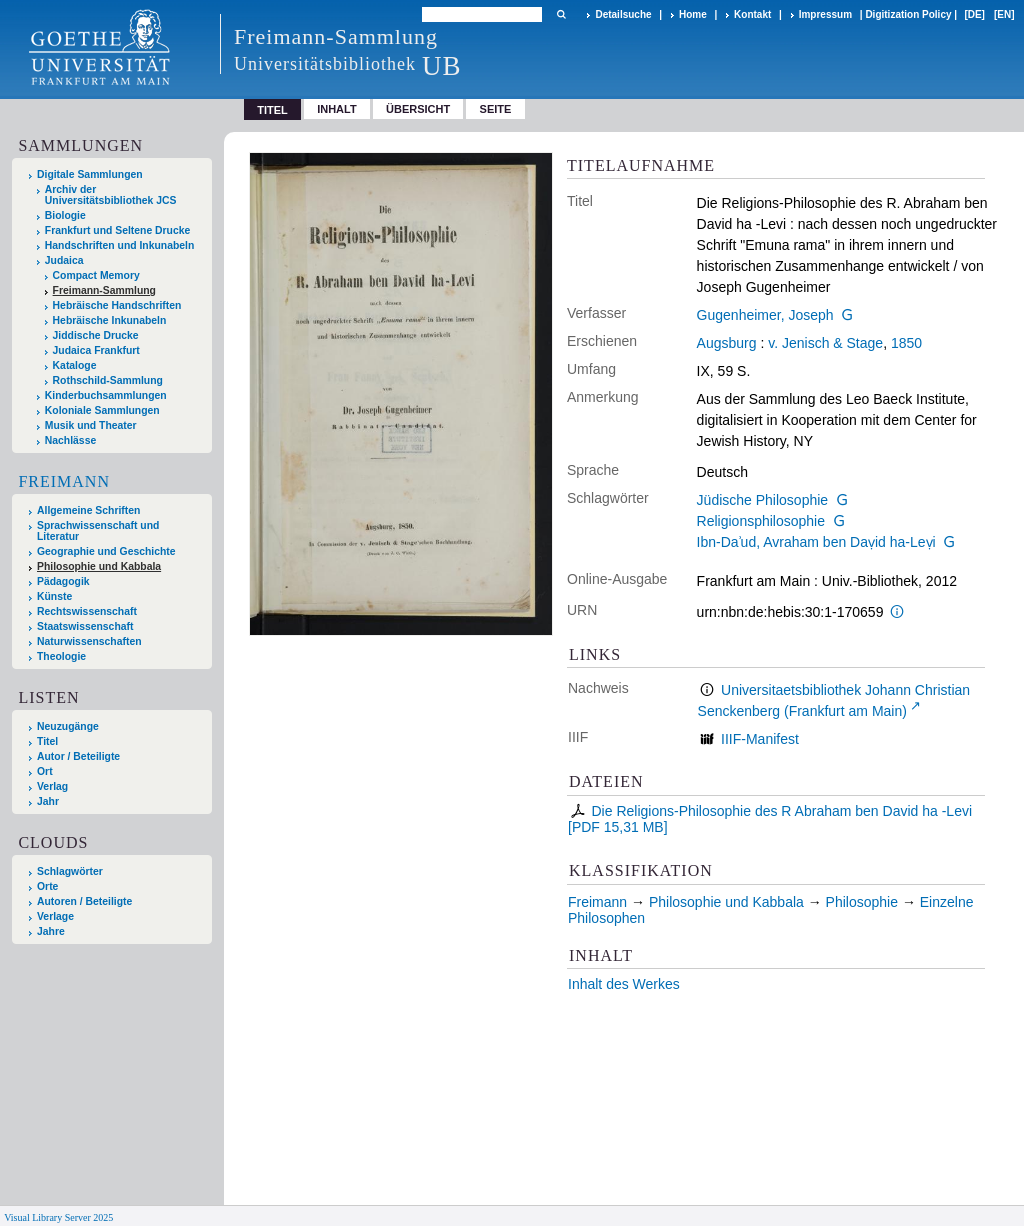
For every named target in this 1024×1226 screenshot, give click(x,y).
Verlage (55, 916)
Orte (47, 886)
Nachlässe (70, 440)
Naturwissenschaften (89, 641)
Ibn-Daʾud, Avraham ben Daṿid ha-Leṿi (816, 542)
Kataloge (75, 365)
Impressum (825, 14)
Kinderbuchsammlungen (106, 395)
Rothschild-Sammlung (108, 380)
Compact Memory (96, 275)
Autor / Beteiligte (78, 756)
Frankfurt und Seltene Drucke (118, 230)
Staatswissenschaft (85, 626)
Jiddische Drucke (96, 335)
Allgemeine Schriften (88, 510)
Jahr (48, 801)
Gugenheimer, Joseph (765, 315)
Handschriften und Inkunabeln (120, 245)
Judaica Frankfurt (96, 350)
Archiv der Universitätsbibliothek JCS (111, 195)
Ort (45, 771)
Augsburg (727, 343)
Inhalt (337, 109)
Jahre (51, 931)
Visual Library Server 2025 (58, 1217)
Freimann (64, 481)
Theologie (61, 656)
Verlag (52, 786)
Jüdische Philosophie (763, 500)
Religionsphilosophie (761, 521)
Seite (496, 109)
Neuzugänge (68, 726)
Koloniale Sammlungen (102, 410)
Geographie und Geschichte (106, 551)
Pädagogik (63, 581)
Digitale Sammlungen (90, 174)
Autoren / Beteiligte (84, 901)
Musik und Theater (91, 425)
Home (693, 14)
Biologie (65, 215)
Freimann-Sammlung (104, 290)
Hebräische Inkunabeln (110, 320)
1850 (906, 343)
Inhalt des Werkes (624, 984)
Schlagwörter (70, 871)
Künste (54, 596)
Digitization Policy (908, 14)
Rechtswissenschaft (87, 611)
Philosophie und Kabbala (99, 566)
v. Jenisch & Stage (825, 343)
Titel (47, 741)
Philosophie (862, 902)
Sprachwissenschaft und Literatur (98, 531)
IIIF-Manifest (760, 739)
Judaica (64, 260)
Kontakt (752, 14)
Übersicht (418, 109)
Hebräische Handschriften (117, 305)
